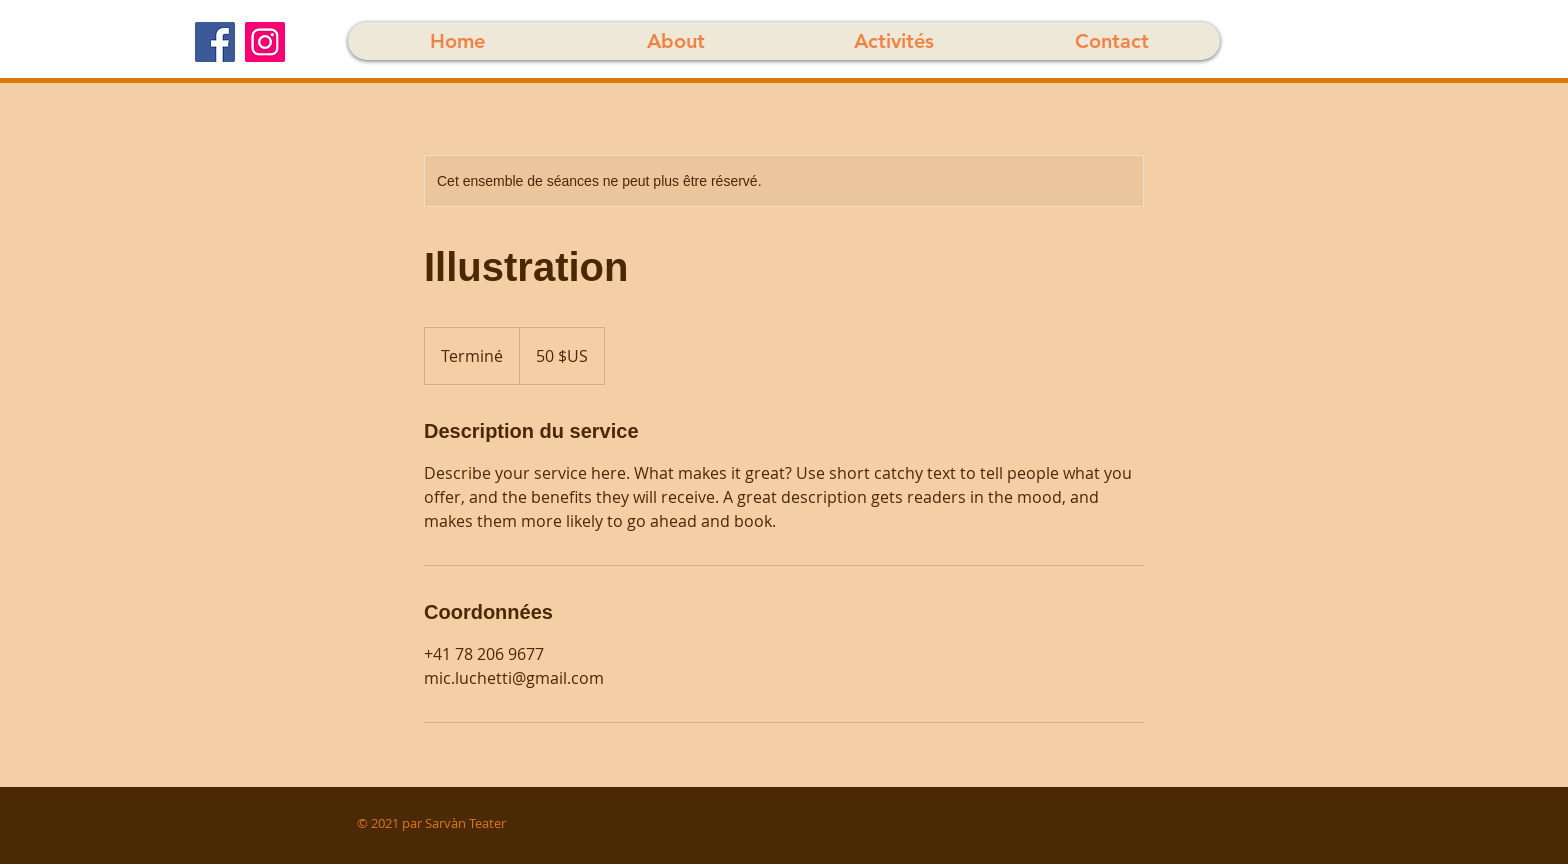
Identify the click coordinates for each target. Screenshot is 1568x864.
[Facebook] (215, 42)
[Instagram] (265, 42)
